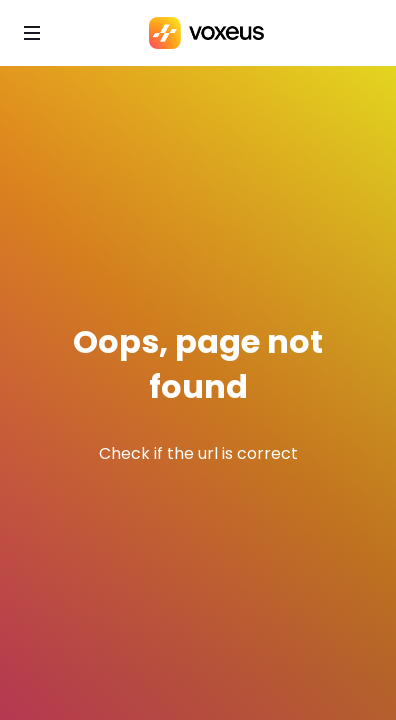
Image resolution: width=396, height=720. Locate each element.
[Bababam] (206, 33)
